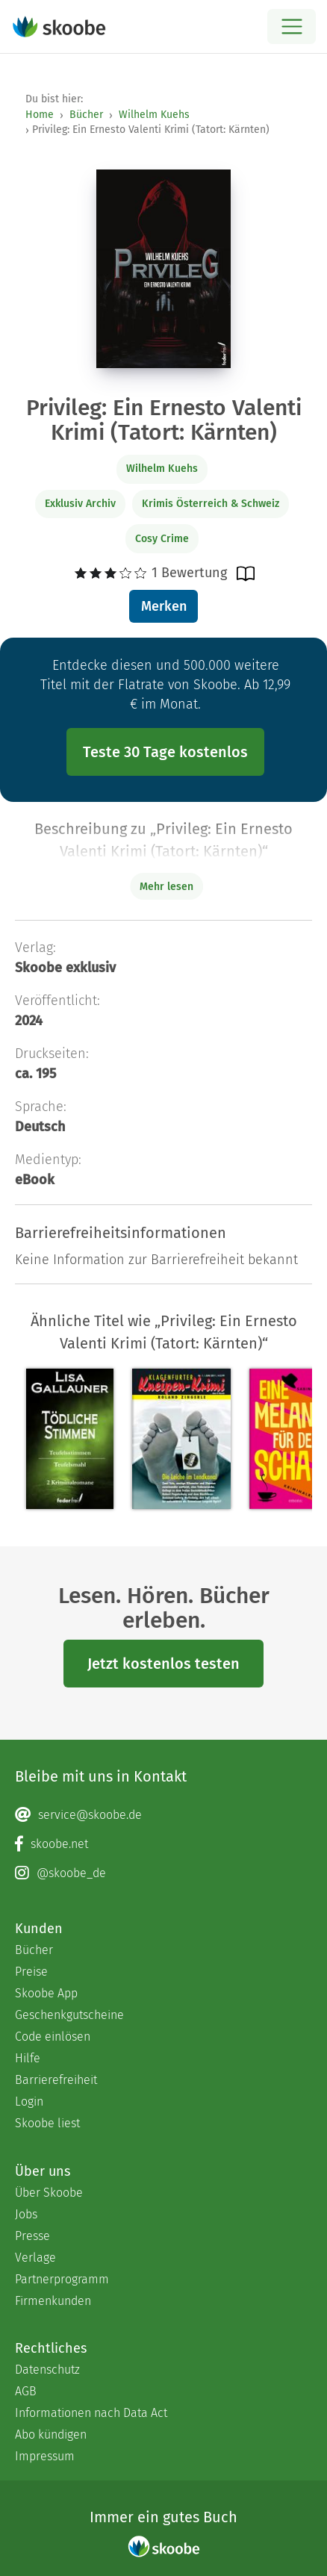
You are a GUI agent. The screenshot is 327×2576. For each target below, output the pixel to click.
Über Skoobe (49, 2192)
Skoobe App (46, 1993)
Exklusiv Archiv (80, 503)
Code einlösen (52, 2036)
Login (29, 2101)
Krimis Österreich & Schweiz (210, 503)
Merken (164, 606)
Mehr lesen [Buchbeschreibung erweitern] (166, 886)
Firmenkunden (53, 2301)
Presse (32, 2236)
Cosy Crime (162, 538)
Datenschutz (47, 2369)
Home (39, 114)
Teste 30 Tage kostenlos (165, 752)
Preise (31, 1971)
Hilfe (27, 2058)
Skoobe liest (47, 2123)
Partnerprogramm (62, 2279)
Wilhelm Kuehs (154, 114)
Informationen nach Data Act (91, 2413)
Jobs (26, 2214)
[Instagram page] (163, 1873)
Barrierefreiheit (56, 2080)
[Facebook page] (163, 1844)
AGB (26, 2391)
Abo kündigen (51, 2434)
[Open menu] (291, 26)
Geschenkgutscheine (69, 2015)
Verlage (35, 2257)
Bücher (86, 114)
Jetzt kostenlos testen (163, 1664)
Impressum (45, 2456)
